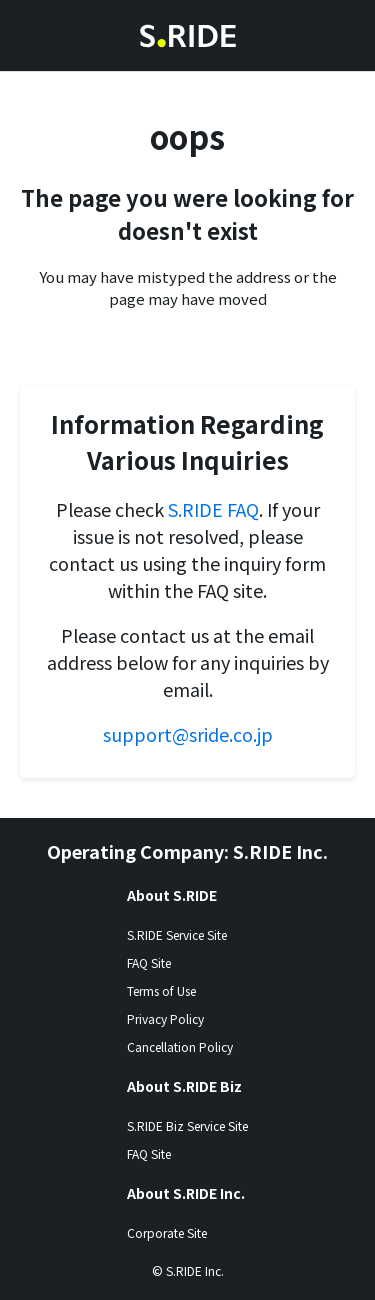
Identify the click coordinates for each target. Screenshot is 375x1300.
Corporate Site (167, 1232)
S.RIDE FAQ (213, 509)
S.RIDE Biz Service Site (187, 1125)
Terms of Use (161, 990)
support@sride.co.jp (188, 734)
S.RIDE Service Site (177, 934)
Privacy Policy (165, 1018)
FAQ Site (149, 962)
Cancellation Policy (180, 1046)
